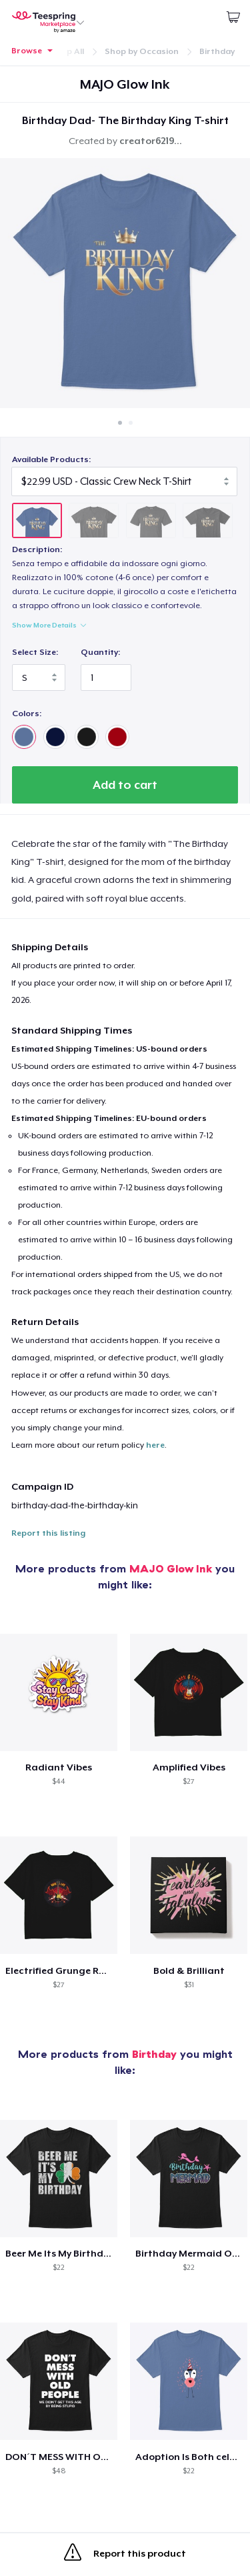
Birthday (217, 51)
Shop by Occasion (142, 51)
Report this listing (48, 1533)
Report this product (125, 2554)
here (155, 1445)
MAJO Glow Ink (170, 1568)
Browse (26, 50)
